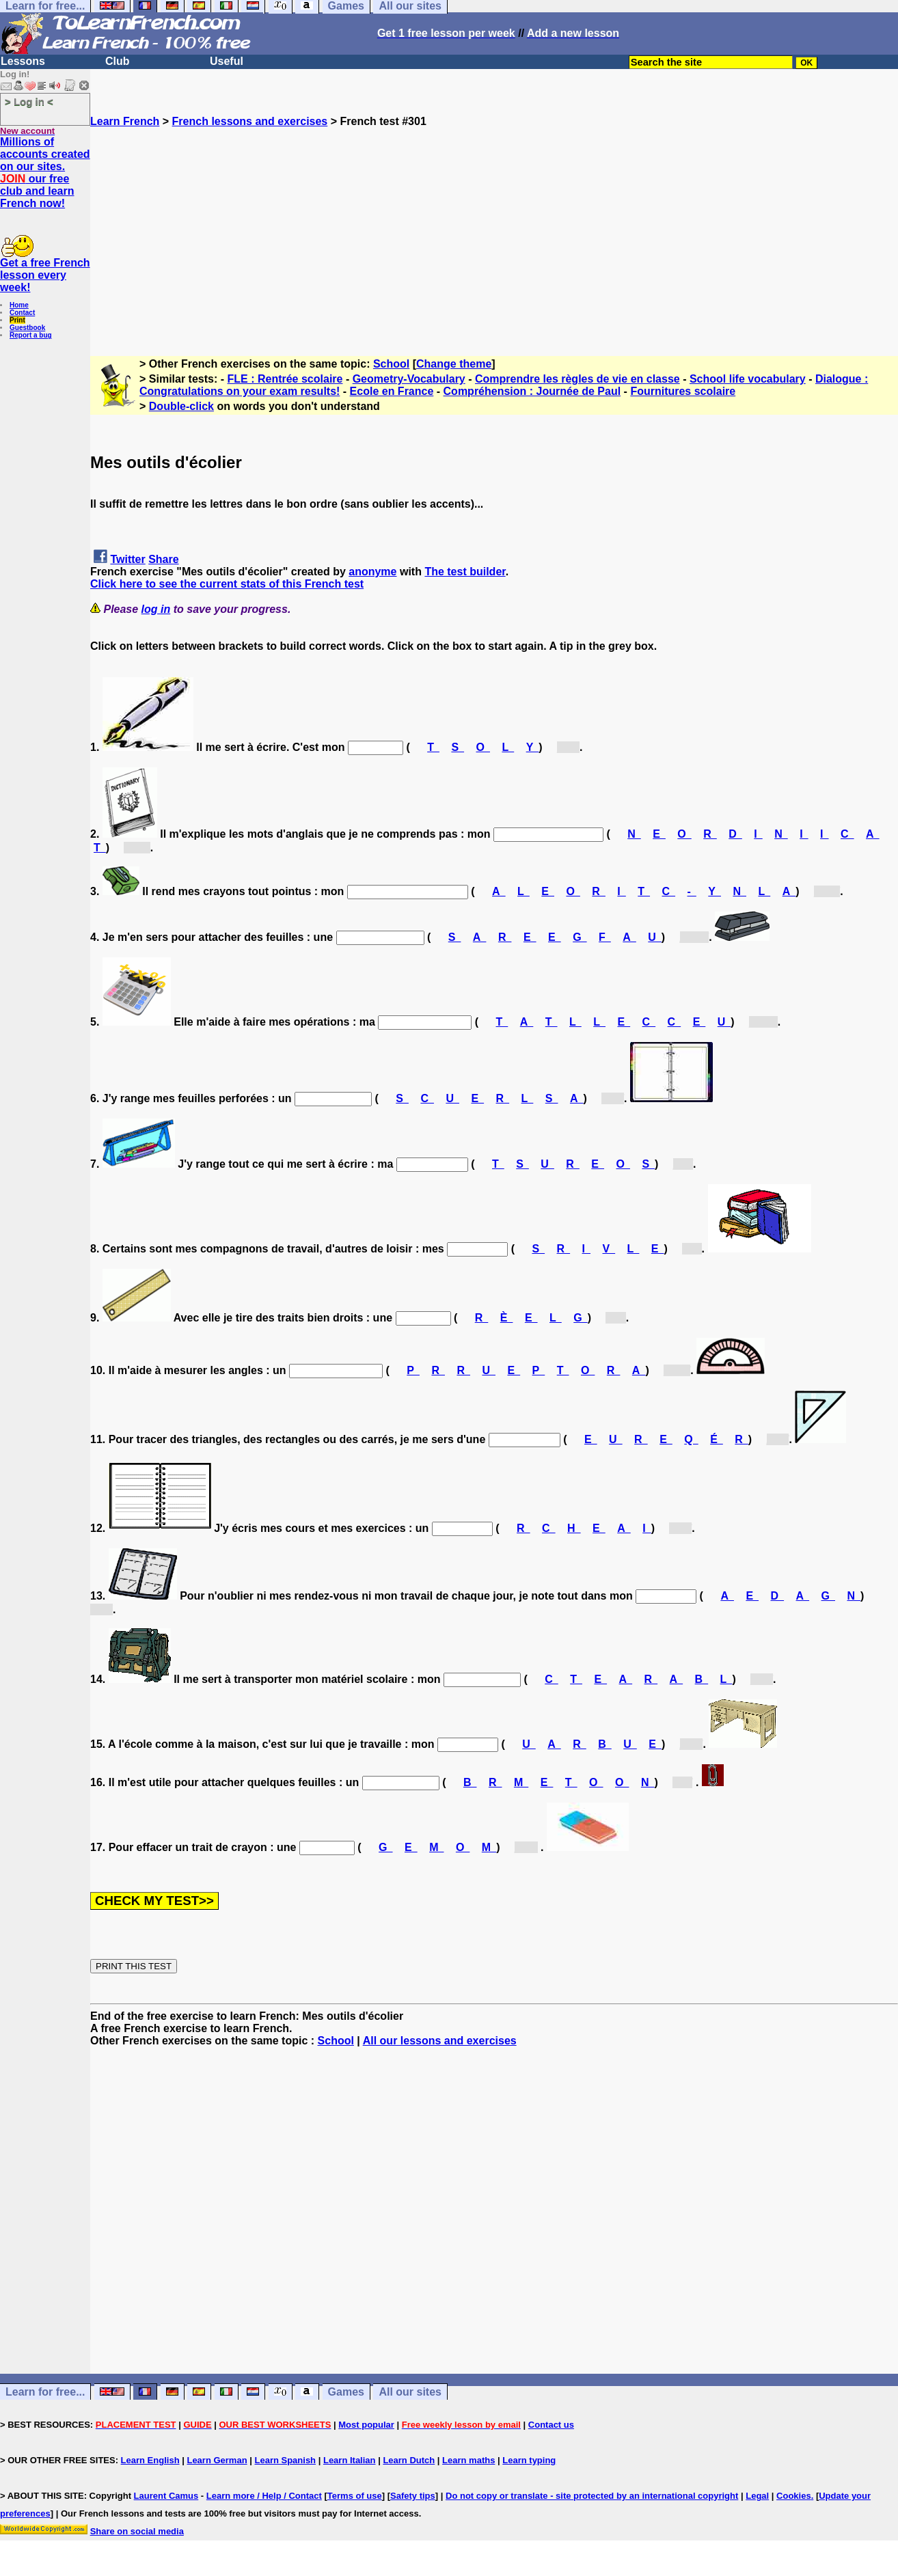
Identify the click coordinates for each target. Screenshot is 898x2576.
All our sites (410, 2392)
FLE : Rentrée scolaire (285, 379)
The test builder (464, 571)
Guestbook (27, 327)
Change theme (453, 364)
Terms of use (354, 2496)
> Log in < (29, 101)
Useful (226, 61)
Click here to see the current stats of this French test (227, 584)
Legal (757, 2496)
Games (346, 2392)
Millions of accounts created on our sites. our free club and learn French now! (45, 172)
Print (17, 320)
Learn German (217, 2460)
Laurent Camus (166, 2496)
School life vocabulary (748, 379)
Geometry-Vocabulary (409, 379)
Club (117, 61)
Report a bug (31, 335)
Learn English (150, 2460)
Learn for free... (45, 2392)
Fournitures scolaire (682, 391)
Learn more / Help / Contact (264, 2496)
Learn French (124, 121)
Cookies (793, 2496)
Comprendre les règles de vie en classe (577, 379)
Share (163, 559)
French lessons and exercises (250, 121)
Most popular (366, 2425)
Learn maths (468, 2460)
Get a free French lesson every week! (45, 275)
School (391, 364)
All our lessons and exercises (440, 2040)
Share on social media (137, 2531)
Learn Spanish (285, 2460)
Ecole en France (392, 391)
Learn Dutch (409, 2460)
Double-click (181, 406)
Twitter (127, 559)
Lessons (23, 61)
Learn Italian (349, 2460)
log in (156, 609)
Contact (22, 312)
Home (19, 305)
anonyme (372, 571)
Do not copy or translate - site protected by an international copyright (592, 2496)
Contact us (551, 2425)
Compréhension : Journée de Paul (532, 391)
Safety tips (412, 2496)
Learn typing (529, 2460)
